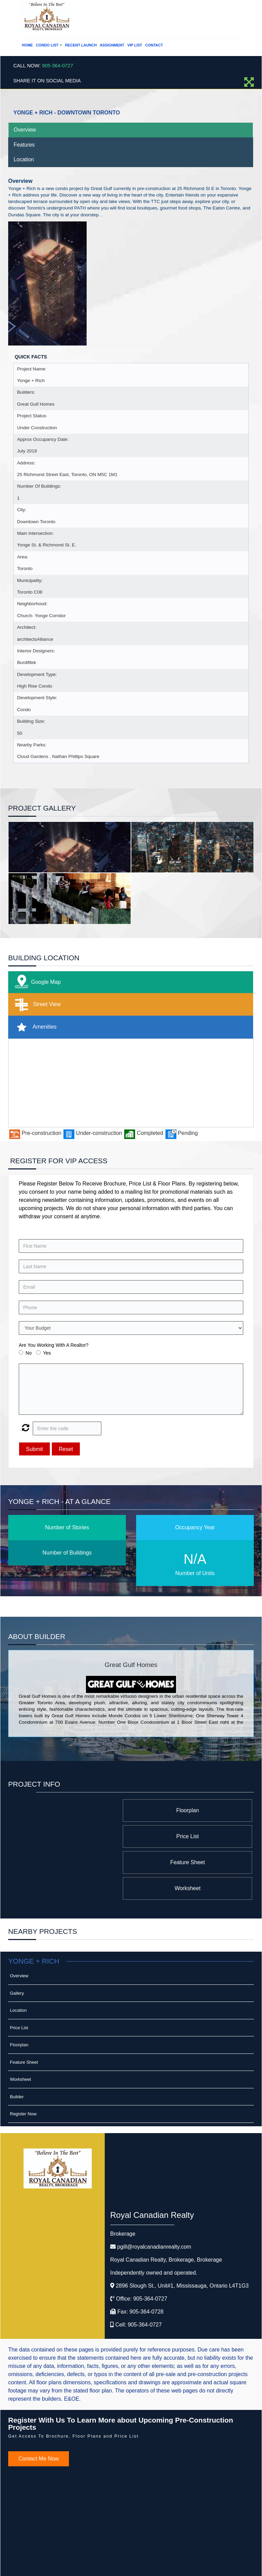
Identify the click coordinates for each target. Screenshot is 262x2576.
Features (24, 145)
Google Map (36, 982)
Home (27, 45)
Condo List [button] (49, 45)
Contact (154, 45)
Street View (36, 1004)
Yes (47, 1353)
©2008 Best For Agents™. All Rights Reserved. (118, 2558)
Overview (25, 130)
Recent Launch (81, 45)
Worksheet (83, 1836)
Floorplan (197, 1810)
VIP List (134, 45)
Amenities (34, 1027)
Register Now (23, 2061)
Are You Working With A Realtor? (53, 1345)
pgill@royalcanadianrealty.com (154, 2195)
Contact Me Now (38, 2407)
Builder (17, 2044)
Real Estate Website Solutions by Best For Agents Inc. (118, 2564)
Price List (83, 1810)
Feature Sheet (196, 1836)
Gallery (17, 1941)
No (29, 1353)
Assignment (112, 45)
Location (24, 159)
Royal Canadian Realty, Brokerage (166, 2208)
